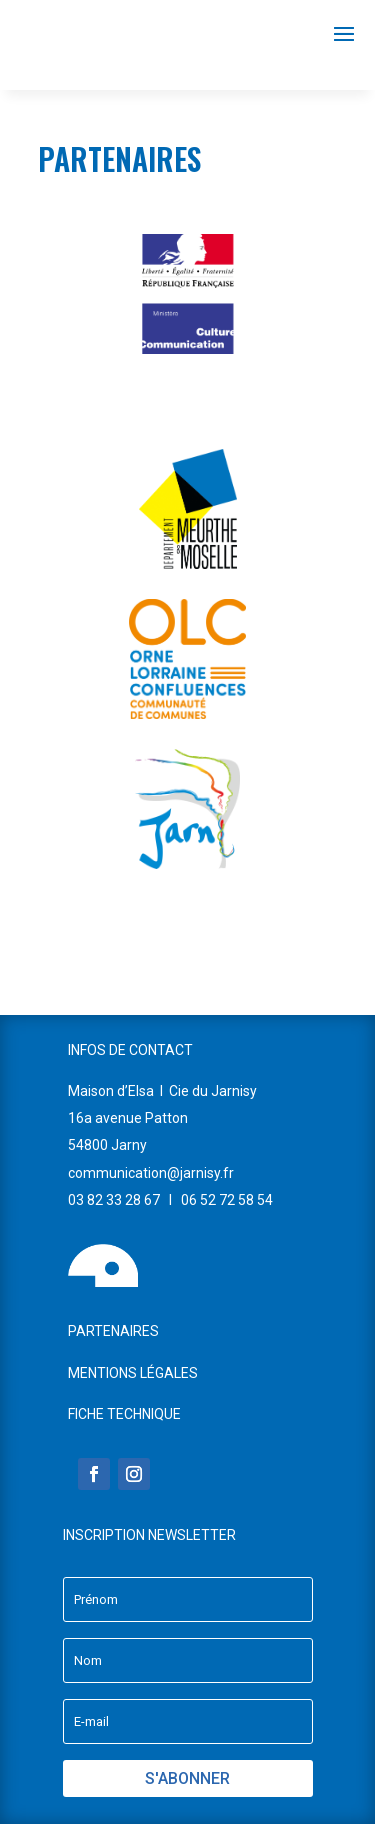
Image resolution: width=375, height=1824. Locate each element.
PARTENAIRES (113, 1331)
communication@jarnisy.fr (151, 1173)
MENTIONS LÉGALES (133, 1373)
